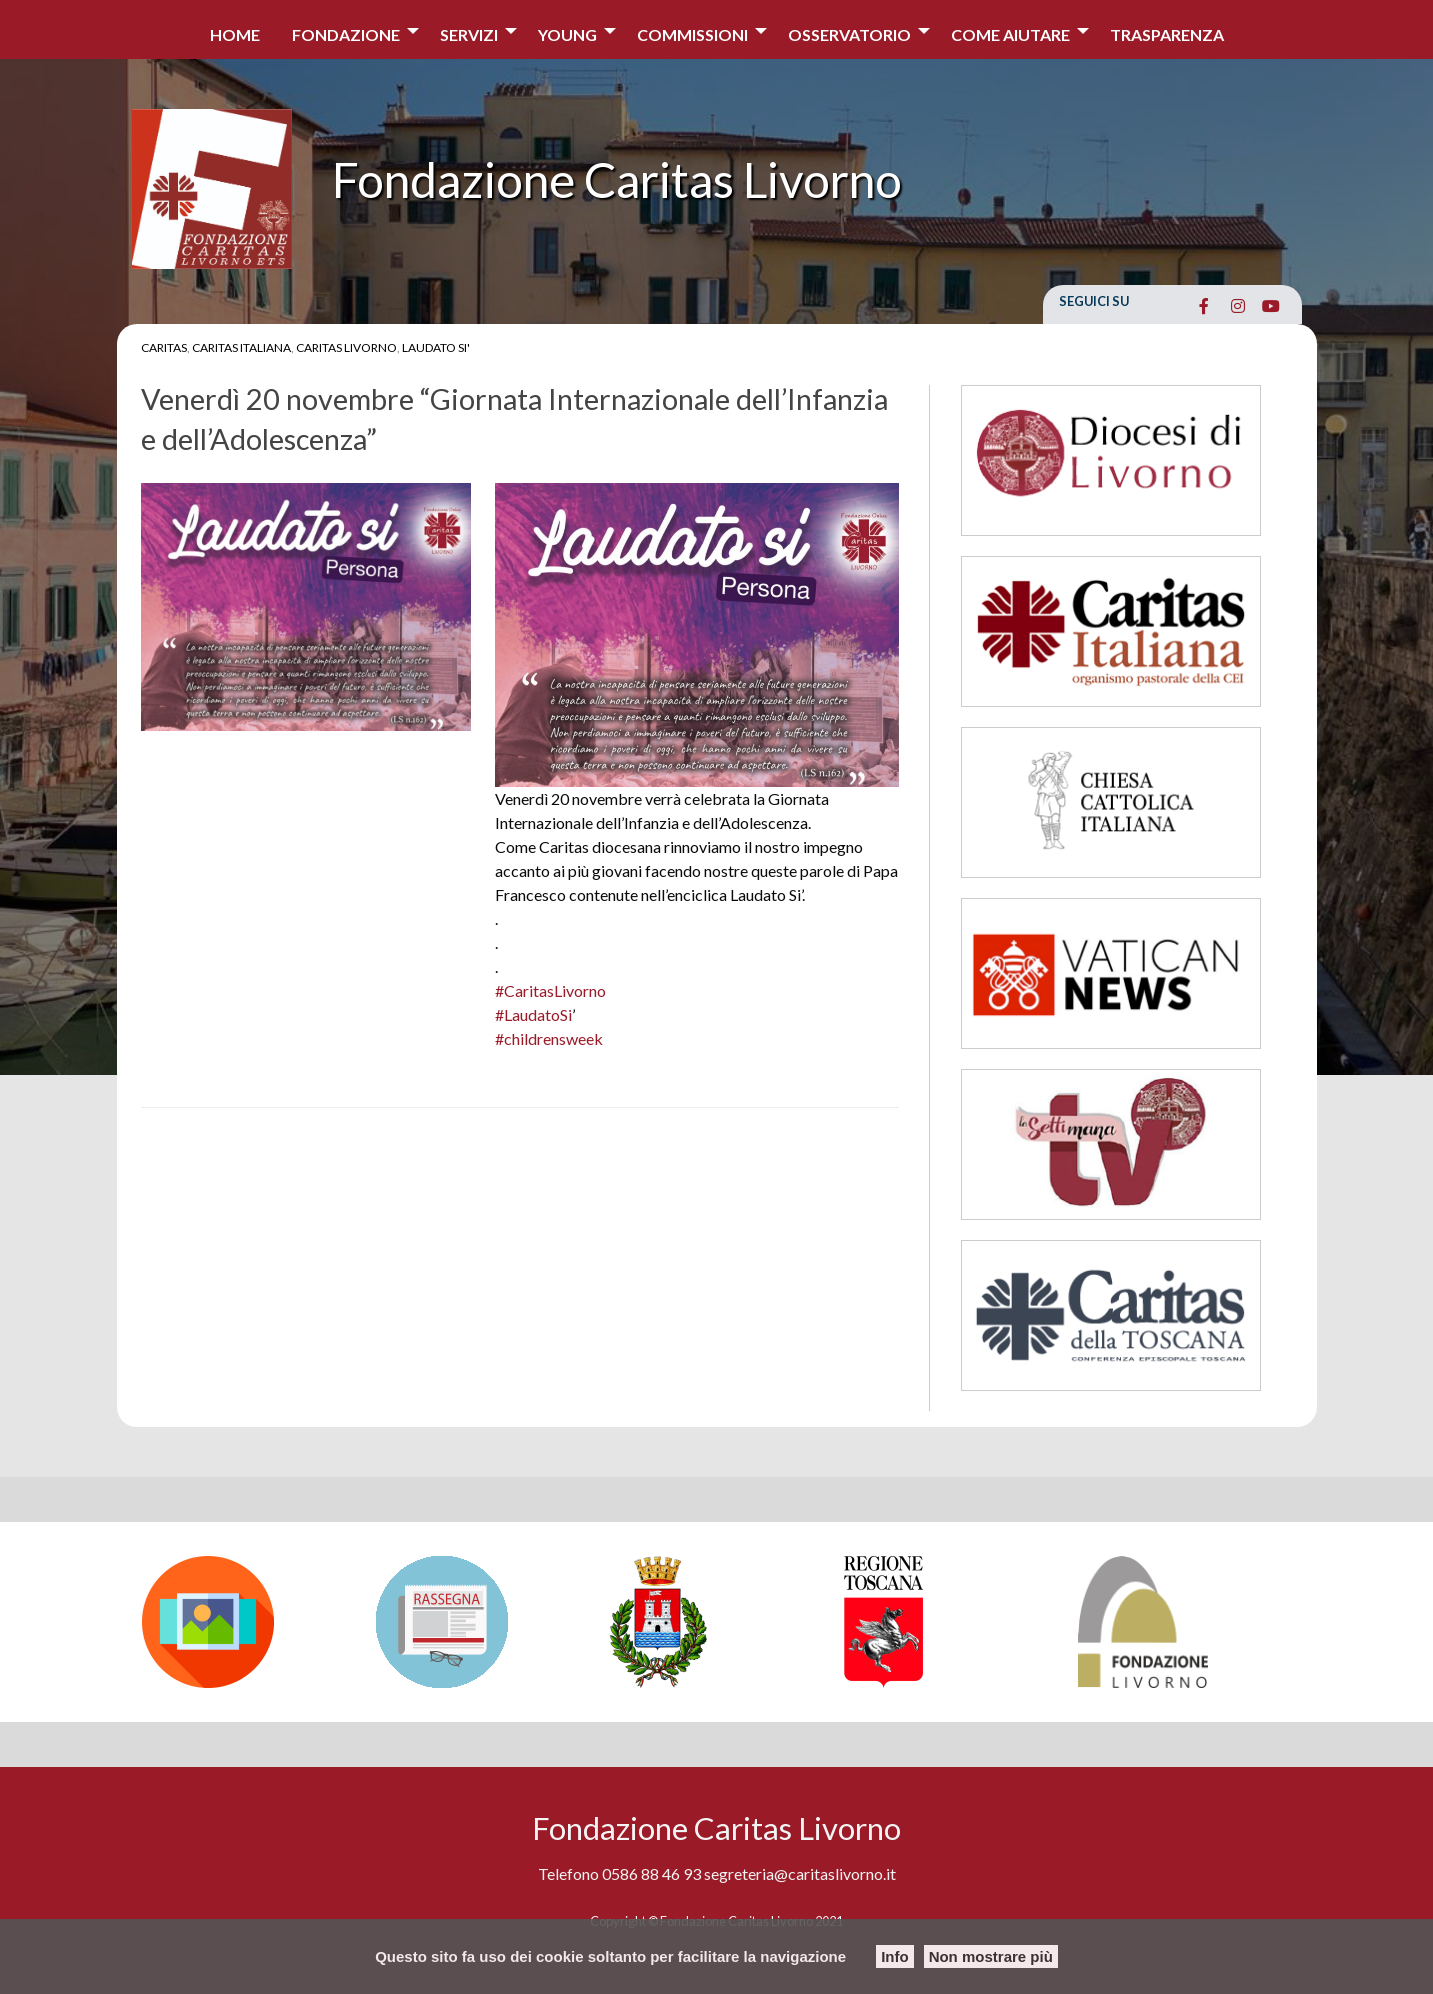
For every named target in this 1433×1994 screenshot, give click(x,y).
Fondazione (346, 34)
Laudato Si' (436, 347)
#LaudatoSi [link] (533, 1014)
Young (567, 34)
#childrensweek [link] (549, 1038)
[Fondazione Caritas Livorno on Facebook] (1204, 306)
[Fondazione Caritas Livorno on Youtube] (1271, 306)
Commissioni (692, 34)
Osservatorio (849, 34)
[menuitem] (235, 29)
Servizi (469, 34)
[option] (249, 1622)
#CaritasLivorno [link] (550, 990)
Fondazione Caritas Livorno (617, 179)
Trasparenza (1167, 34)
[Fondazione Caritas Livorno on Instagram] (1237, 306)
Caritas (164, 347)
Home (235, 34)
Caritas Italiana (241, 347)
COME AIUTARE (1010, 34)
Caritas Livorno (346, 347)
